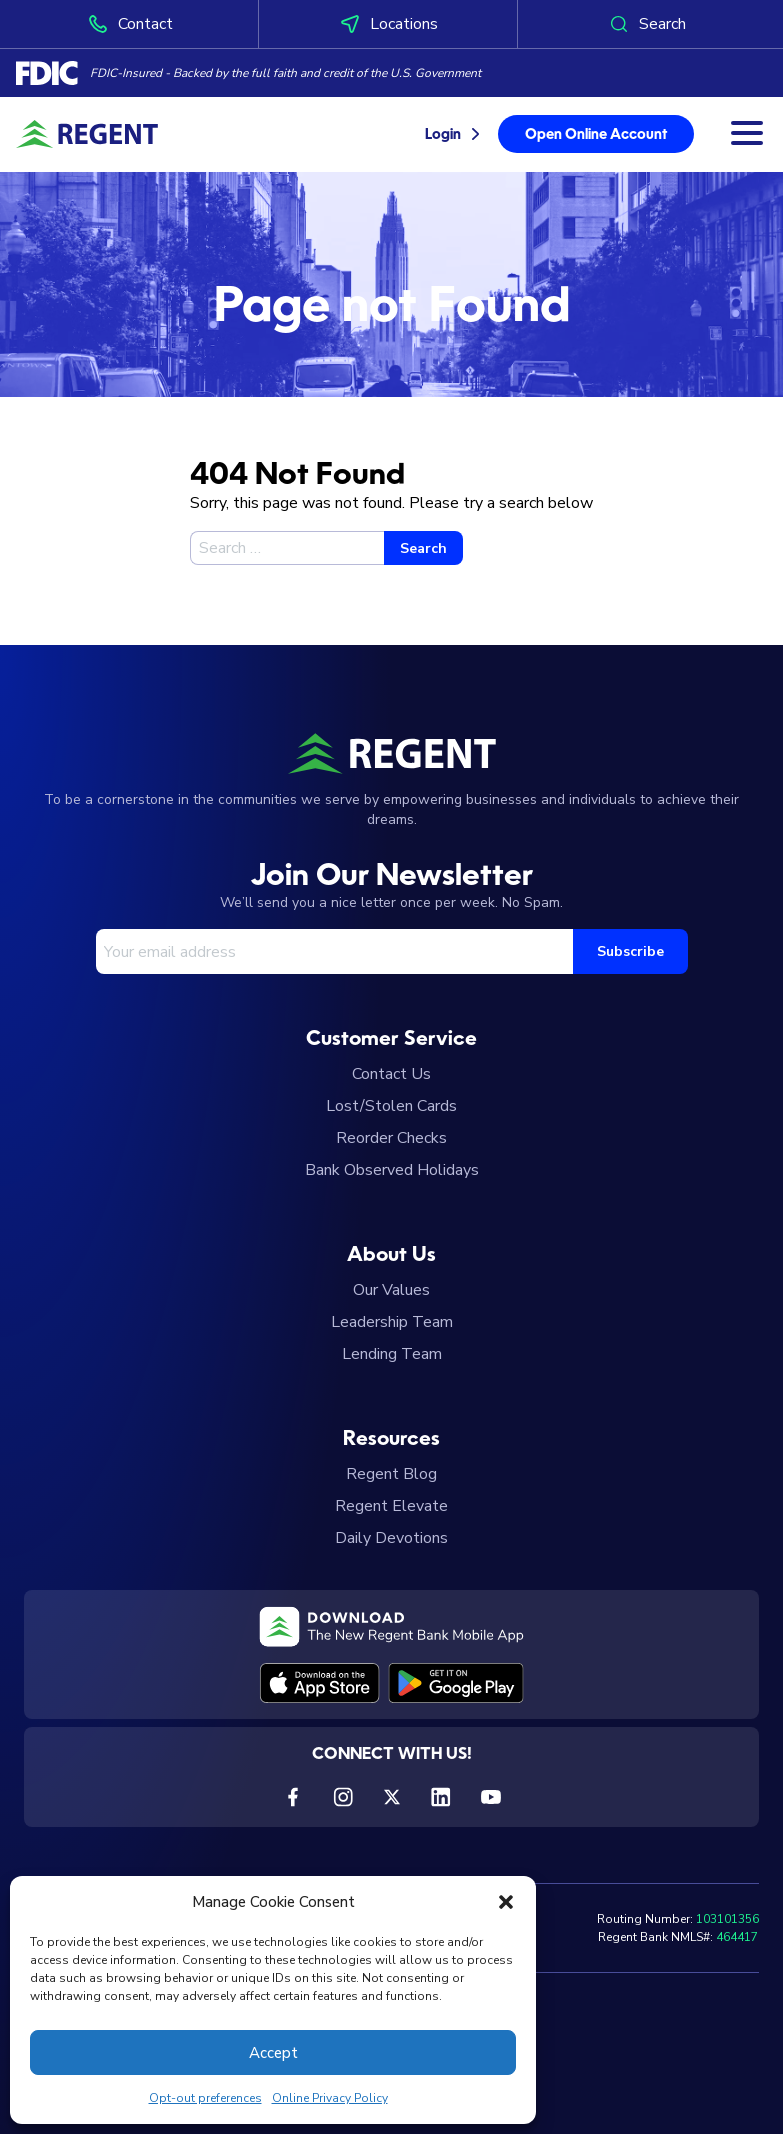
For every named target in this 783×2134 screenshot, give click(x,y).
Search (646, 24)
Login (443, 135)
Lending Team (392, 1354)
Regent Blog (391, 1474)
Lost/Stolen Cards (391, 1106)
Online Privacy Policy (330, 2098)
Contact (129, 24)
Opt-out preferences (205, 2098)
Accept (273, 2053)
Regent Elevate (391, 1506)
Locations (388, 24)
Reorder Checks (391, 1138)
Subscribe (630, 951)
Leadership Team (392, 1322)
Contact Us (391, 1074)
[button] (506, 1902)
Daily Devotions (391, 1538)
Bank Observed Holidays (392, 1170)
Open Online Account (596, 135)
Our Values (391, 1290)
